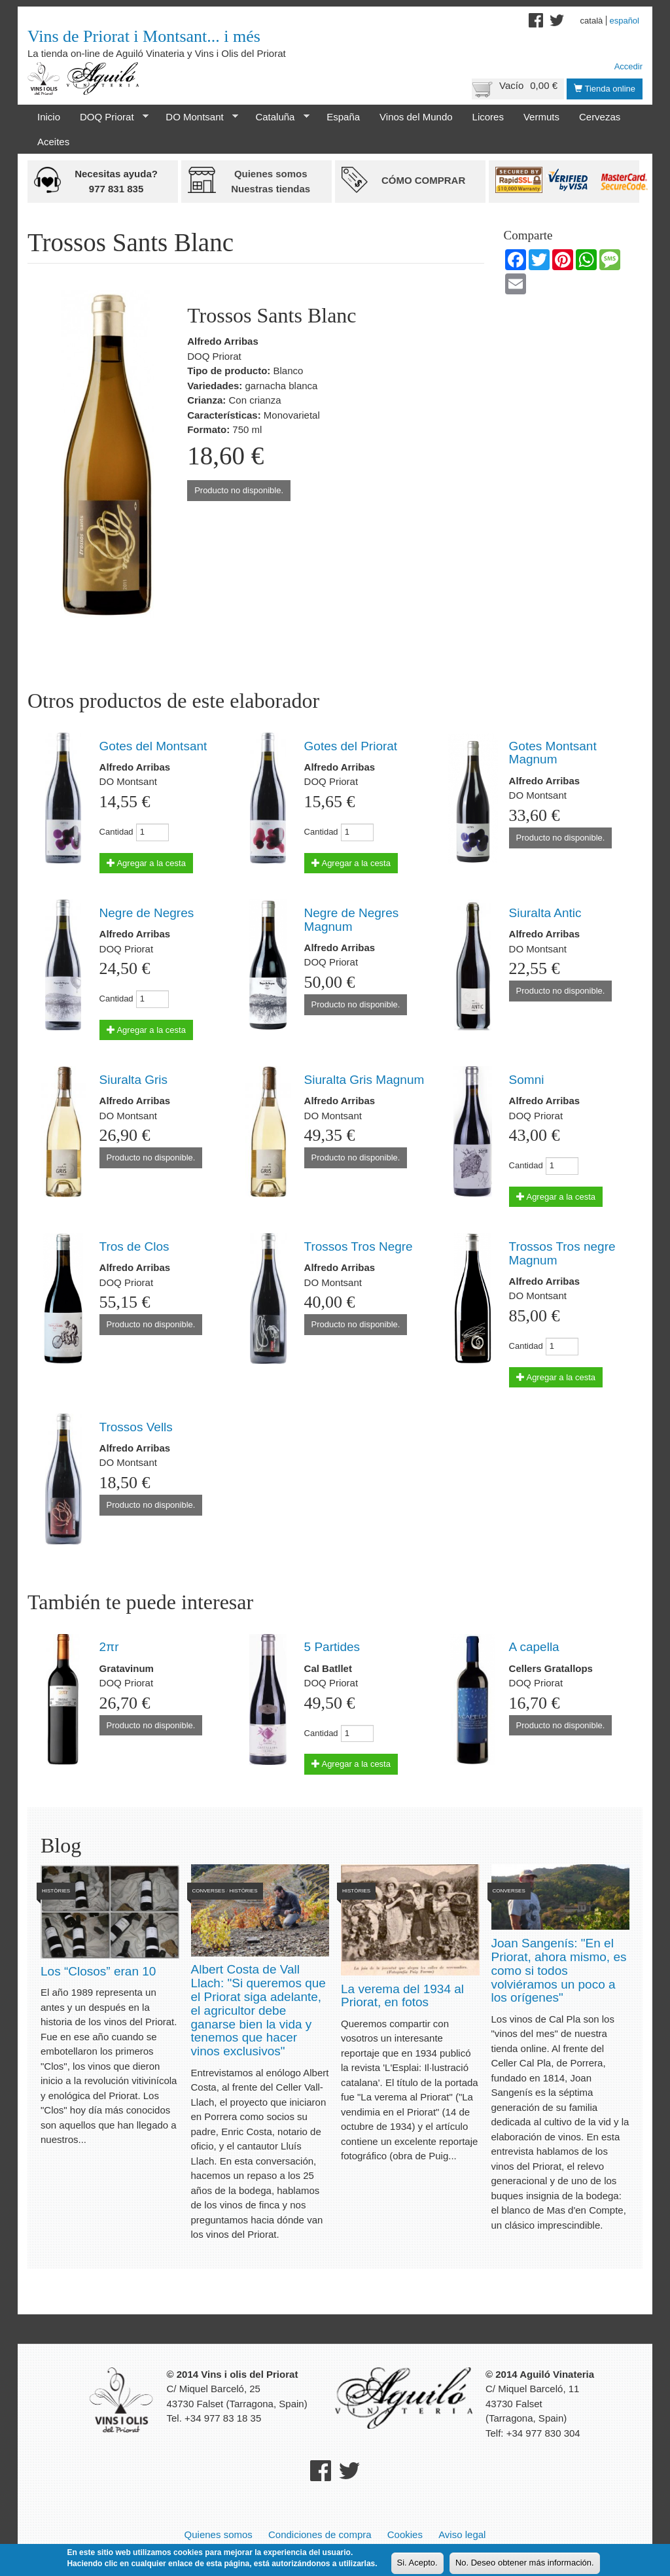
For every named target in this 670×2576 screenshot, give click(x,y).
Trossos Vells (136, 1427)
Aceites (53, 141)
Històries (56, 1891)
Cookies (405, 2534)
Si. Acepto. (417, 2564)
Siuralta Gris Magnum (364, 1080)
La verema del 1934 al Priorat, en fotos (402, 1996)
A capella (534, 1647)
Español (624, 21)
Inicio (48, 116)
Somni (526, 1080)
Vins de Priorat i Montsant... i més (143, 36)
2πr (109, 1647)
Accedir (628, 66)
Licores (488, 116)
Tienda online (604, 89)
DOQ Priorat (109, 117)
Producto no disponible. (238, 490)
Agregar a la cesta (146, 863)
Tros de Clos (134, 1246)
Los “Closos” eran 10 (98, 1971)
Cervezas (599, 116)
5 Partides (332, 1647)
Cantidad (116, 832)
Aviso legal (461, 2534)
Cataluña (277, 117)
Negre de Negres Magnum (351, 919)
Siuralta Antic (545, 913)
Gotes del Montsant (153, 746)
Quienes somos (219, 2534)
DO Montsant (197, 117)
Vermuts (541, 116)
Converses (208, 1891)
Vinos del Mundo (415, 116)
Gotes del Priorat (351, 746)
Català (591, 21)
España (343, 116)
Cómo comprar (423, 180)
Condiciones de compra (320, 2534)
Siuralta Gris (133, 1080)
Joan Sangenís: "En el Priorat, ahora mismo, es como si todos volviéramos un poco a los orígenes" (559, 1970)
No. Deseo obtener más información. (524, 2564)
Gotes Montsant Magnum (553, 753)
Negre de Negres (146, 913)
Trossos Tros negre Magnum (562, 1253)
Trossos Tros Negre (358, 1246)
